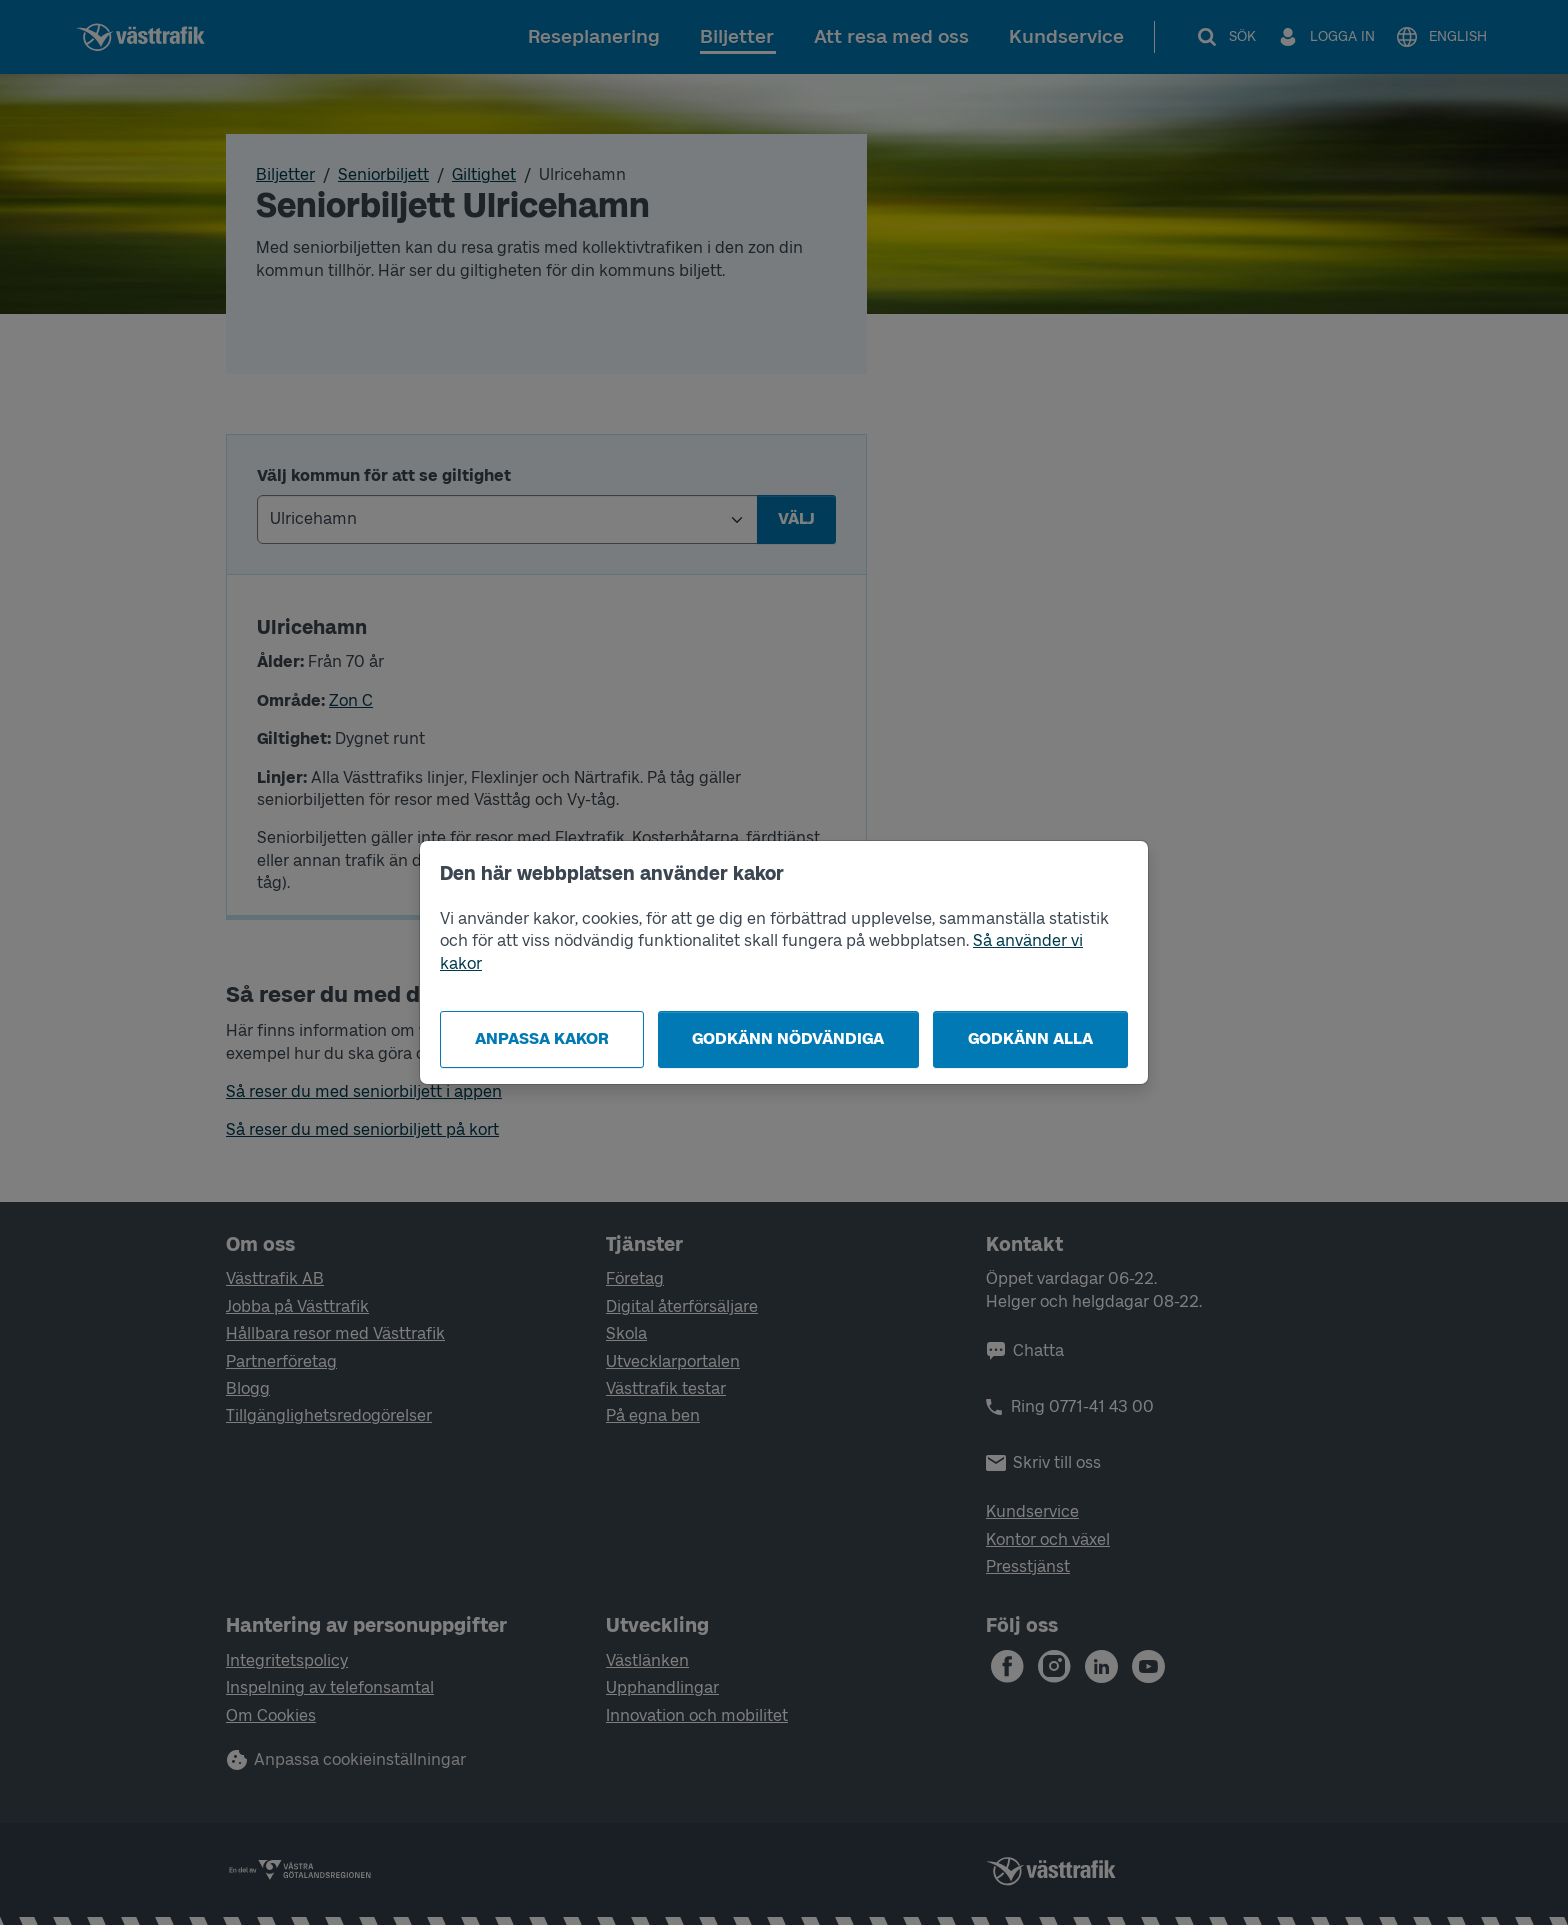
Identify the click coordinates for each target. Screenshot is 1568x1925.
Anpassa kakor (542, 1038)
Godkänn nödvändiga (788, 1038)
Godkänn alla (1030, 1038)
